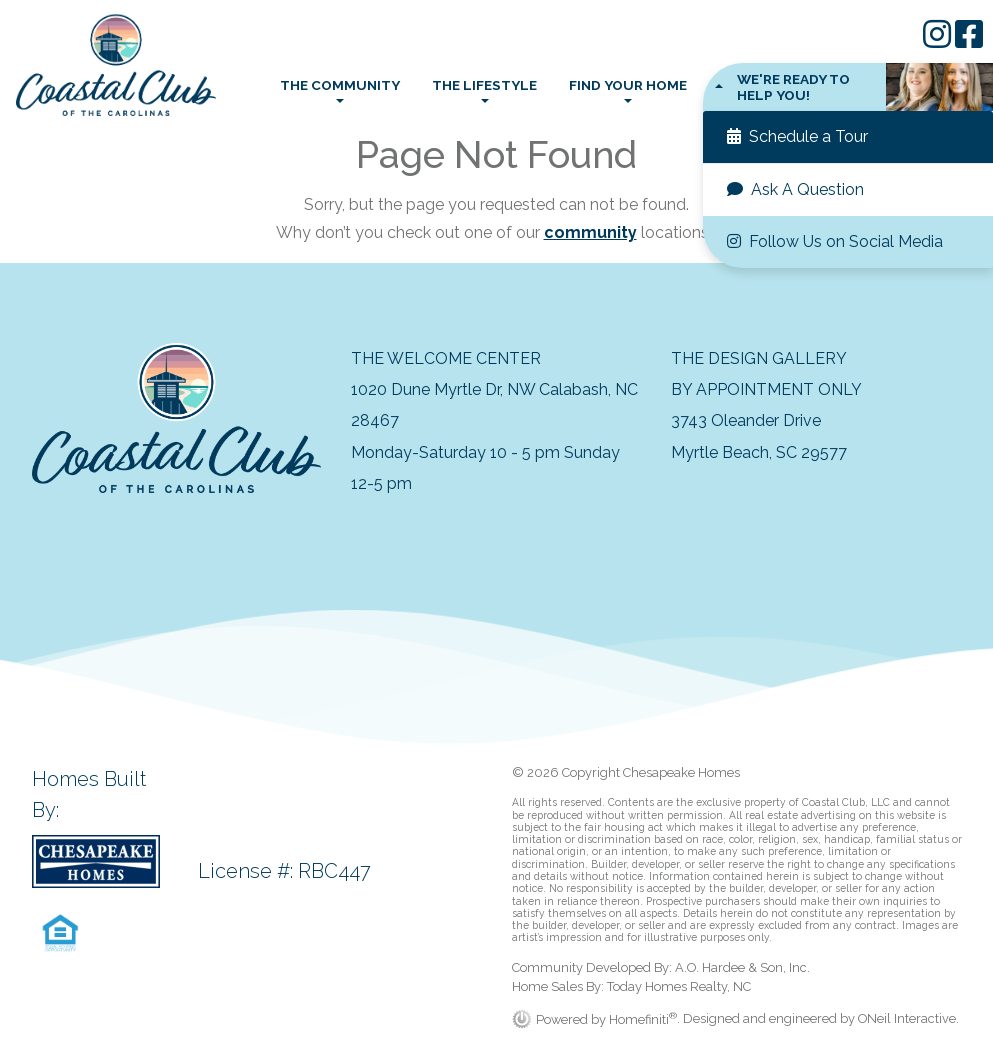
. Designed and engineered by (767, 1019)
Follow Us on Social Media (835, 241)
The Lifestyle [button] (484, 85)
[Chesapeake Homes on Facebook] (969, 40)
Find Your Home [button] (628, 85)
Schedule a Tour (797, 136)
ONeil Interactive (907, 1019)
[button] (848, 87)
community (590, 232)
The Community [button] (340, 85)
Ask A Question (795, 189)
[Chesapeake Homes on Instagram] (939, 40)
